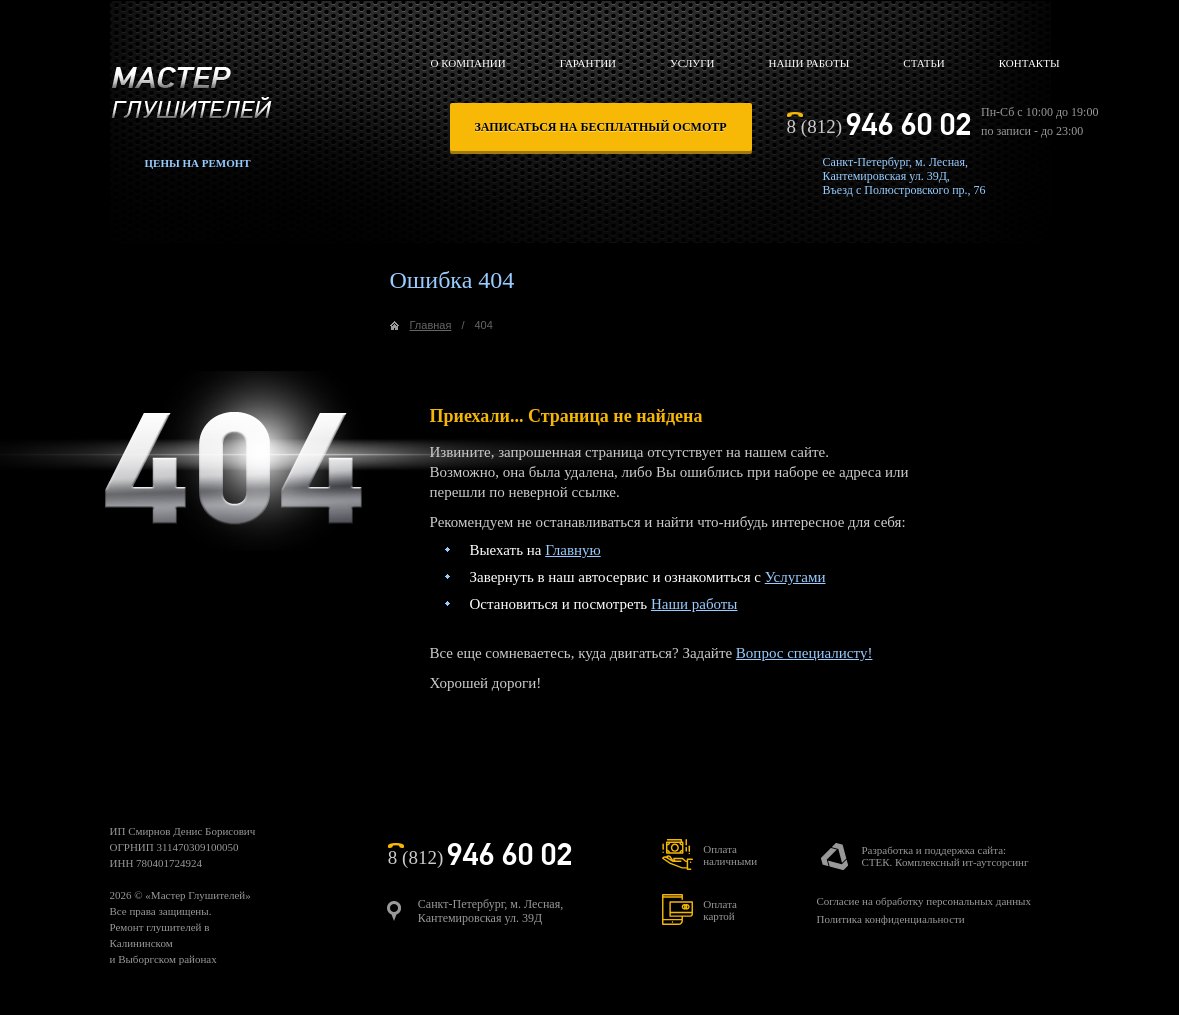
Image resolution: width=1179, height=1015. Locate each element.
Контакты (1029, 63)
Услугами (795, 577)
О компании (468, 63)
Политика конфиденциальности (890, 919)
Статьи (923, 63)
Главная (431, 325)
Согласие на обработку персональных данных (923, 901)
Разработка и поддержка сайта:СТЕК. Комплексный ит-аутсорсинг (944, 856)
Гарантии (588, 63)
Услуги (692, 63)
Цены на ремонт (198, 163)
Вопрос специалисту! (804, 653)
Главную (573, 550)
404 (483, 325)
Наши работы (808, 63)
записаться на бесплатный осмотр (601, 127)
